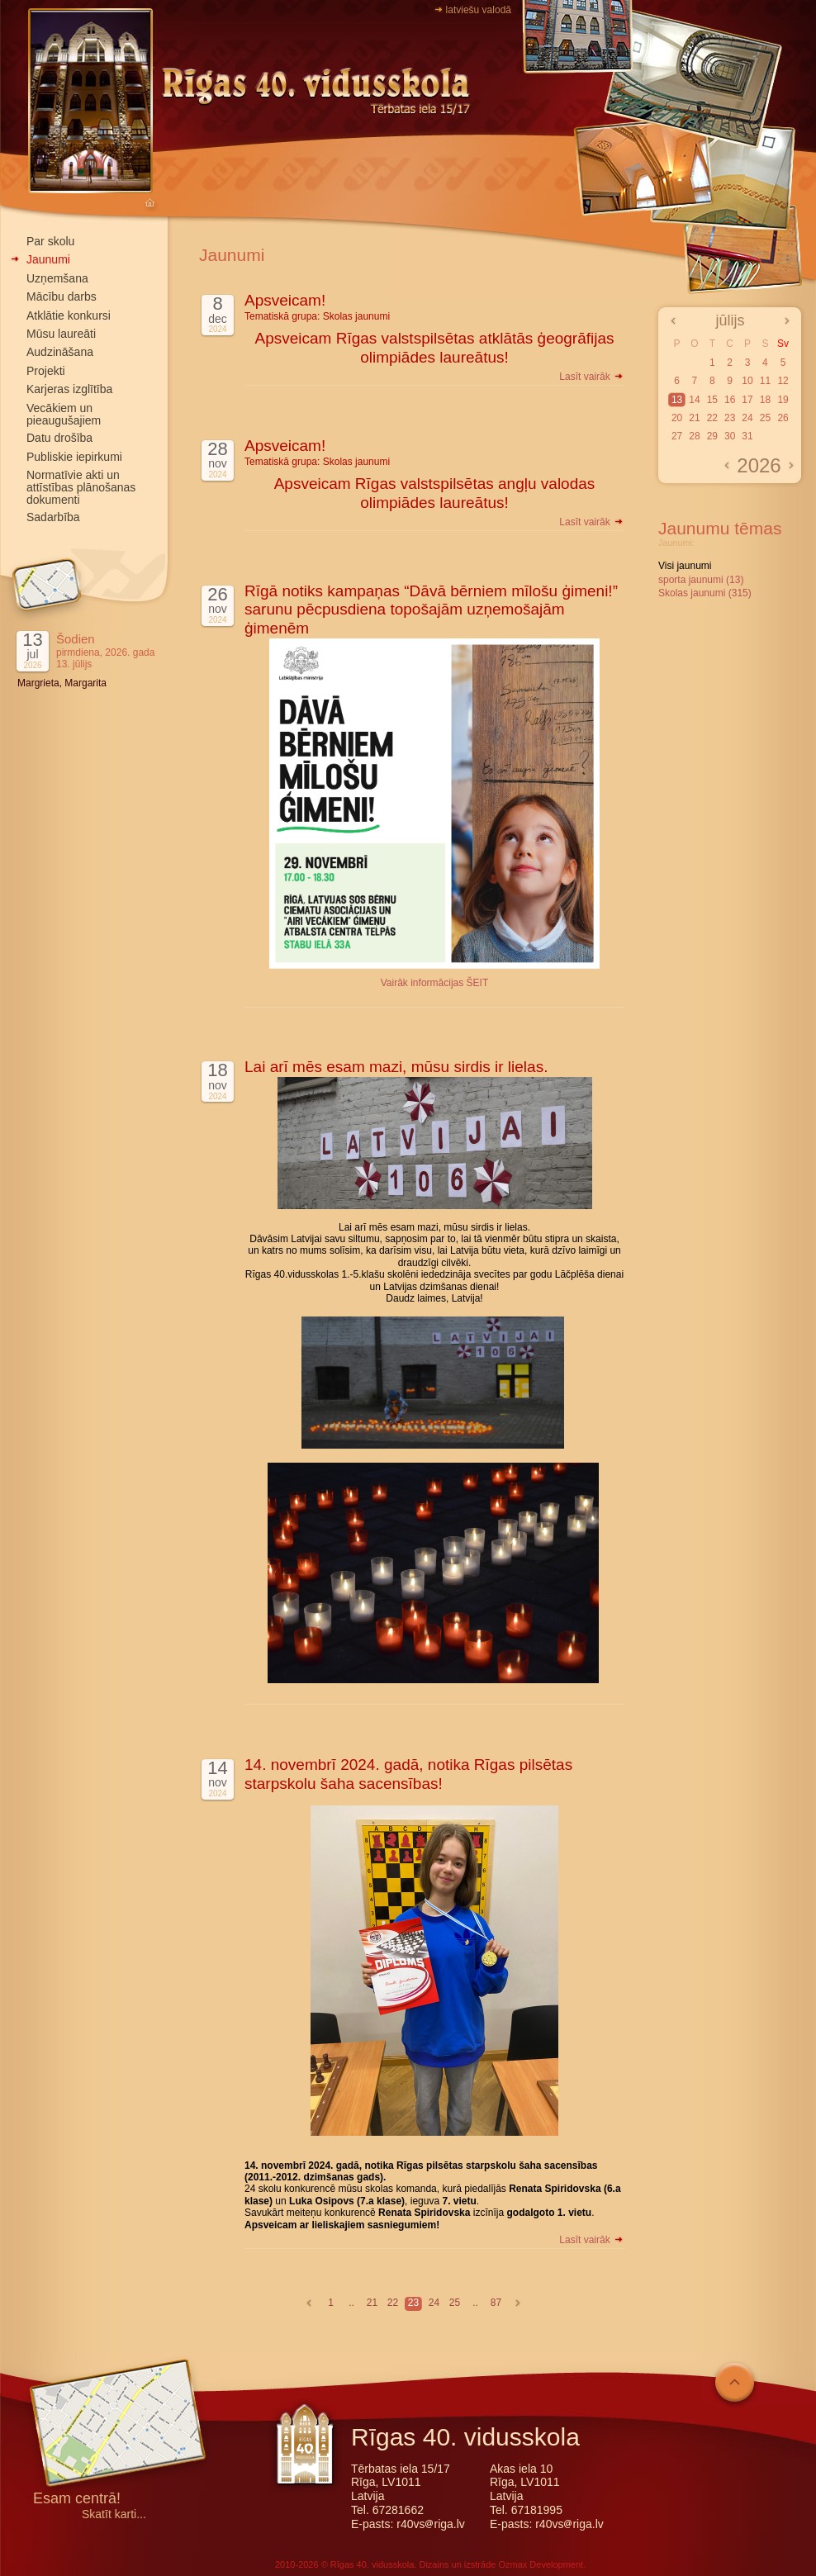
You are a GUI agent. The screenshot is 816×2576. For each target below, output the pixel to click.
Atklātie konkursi (68, 315)
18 (765, 400)
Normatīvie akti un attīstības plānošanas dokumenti (80, 487)
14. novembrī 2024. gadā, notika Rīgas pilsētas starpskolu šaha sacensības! (408, 1774)
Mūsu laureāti (61, 333)
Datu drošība (59, 437)
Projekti (45, 370)
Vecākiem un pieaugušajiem (63, 414)
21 (372, 2302)
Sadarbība (53, 517)
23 (413, 2302)
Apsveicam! (284, 300)
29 (712, 436)
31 (747, 436)
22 (392, 2302)
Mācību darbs (61, 296)
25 (454, 2302)
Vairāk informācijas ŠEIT (434, 983)
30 (729, 436)
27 (676, 436)
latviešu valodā (478, 10)
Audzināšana (59, 351)
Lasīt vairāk (591, 376)
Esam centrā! (77, 2500)
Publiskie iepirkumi (74, 456)
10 (747, 381)
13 (676, 400)
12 (782, 381)
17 (747, 400)
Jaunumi (48, 259)
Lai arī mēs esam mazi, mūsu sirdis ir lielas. (396, 1066)
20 (676, 418)
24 (434, 2302)
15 (712, 400)
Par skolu (50, 241)
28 (694, 436)
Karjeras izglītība (69, 389)
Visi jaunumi (684, 566)
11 (765, 381)
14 (694, 400)
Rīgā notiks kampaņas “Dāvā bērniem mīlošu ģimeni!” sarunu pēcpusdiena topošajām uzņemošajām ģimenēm (431, 610)
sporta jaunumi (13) (700, 580)
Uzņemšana (57, 278)
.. (351, 2302)
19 (782, 400)
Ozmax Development (540, 2564)
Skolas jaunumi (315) (705, 593)
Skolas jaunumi (356, 316)
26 (782, 418)
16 (729, 400)
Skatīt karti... (114, 2514)
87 (496, 2302)
